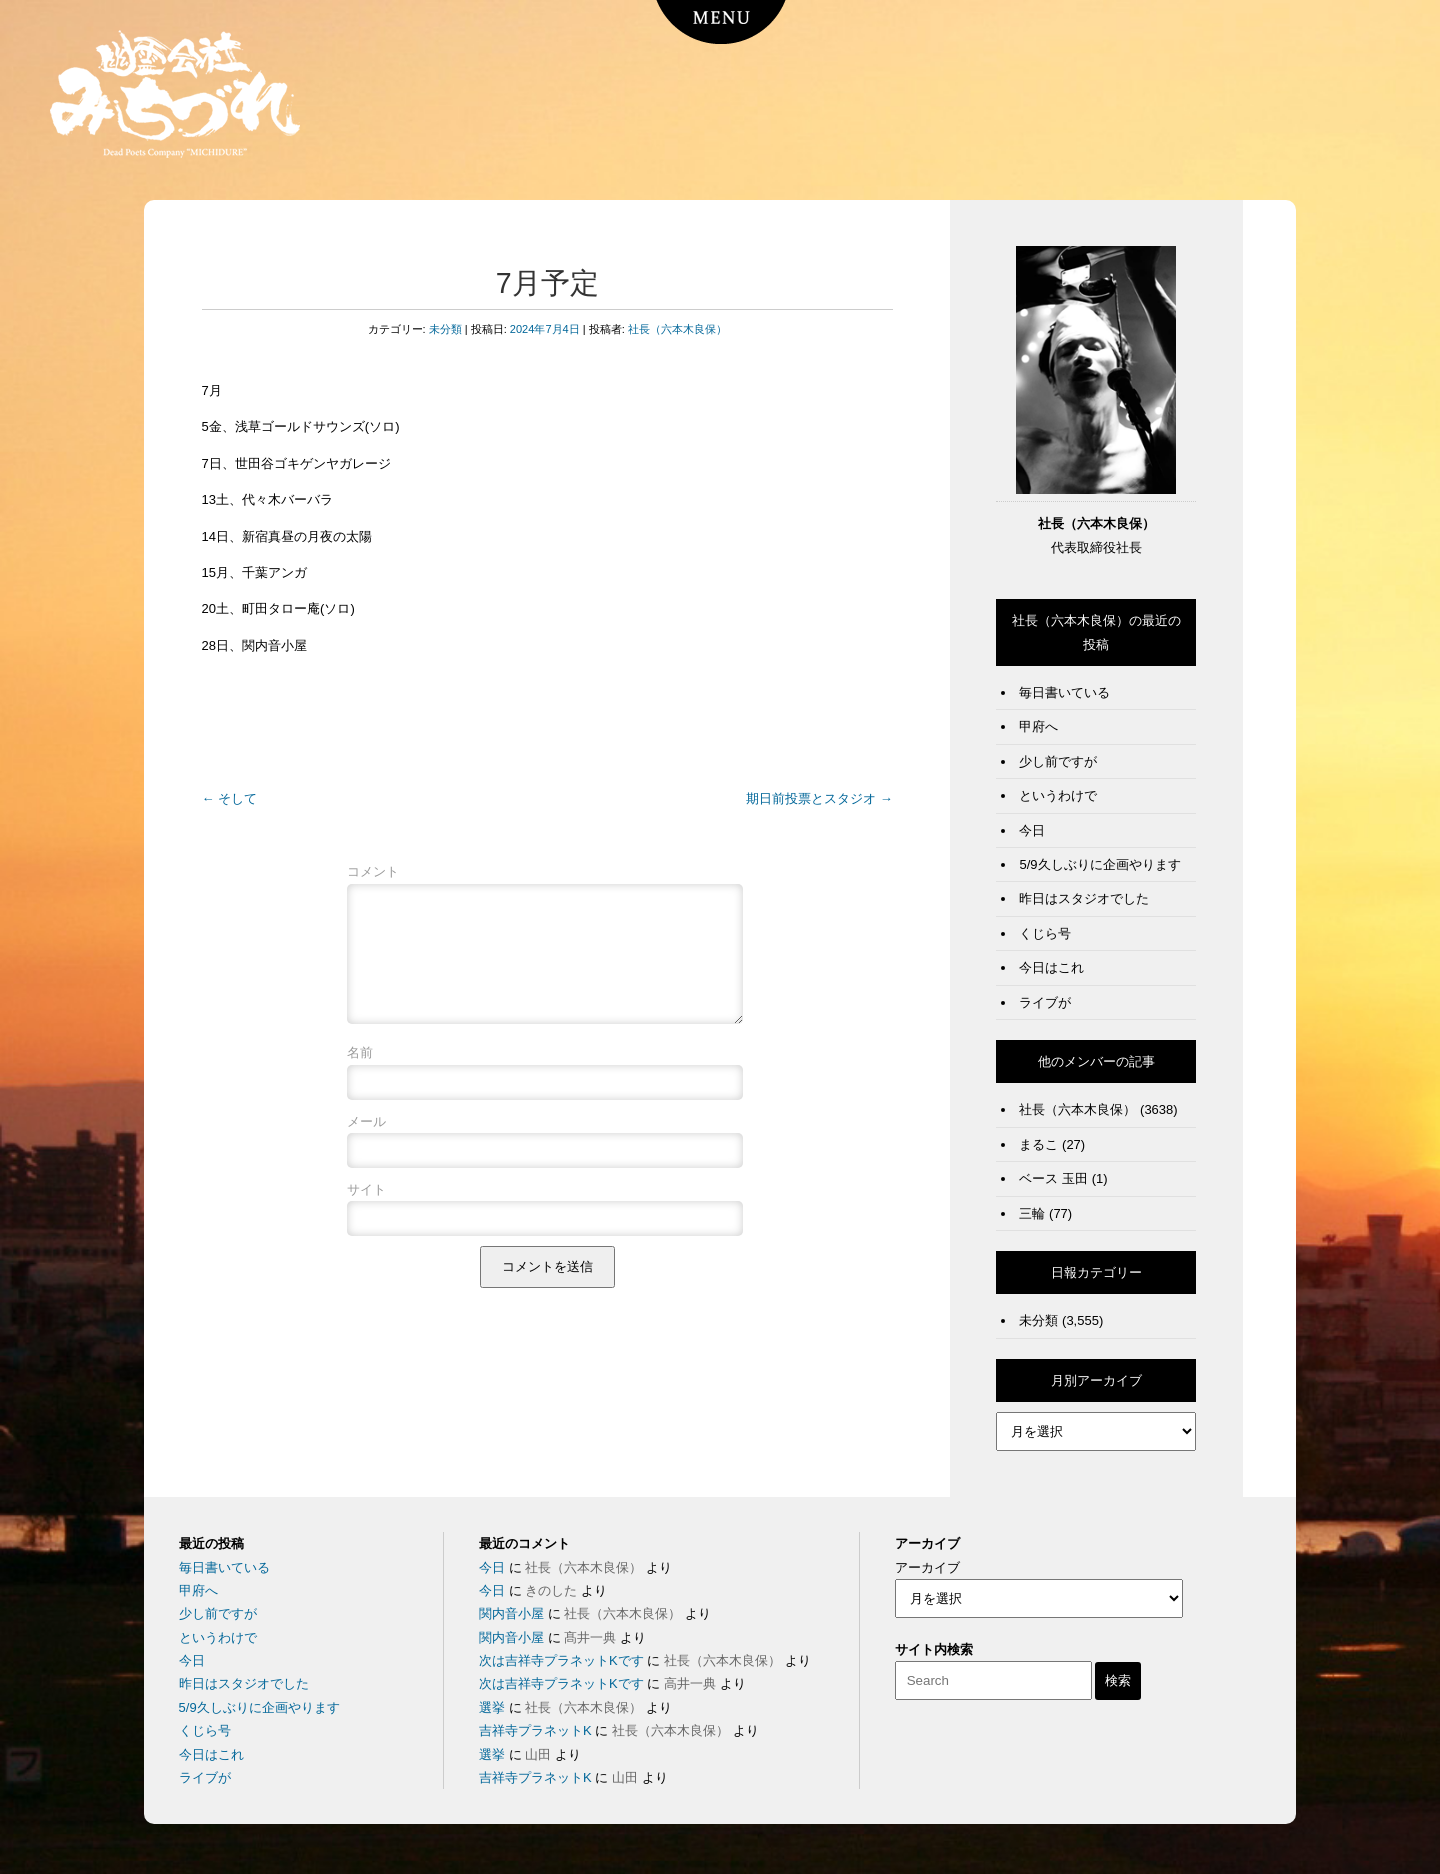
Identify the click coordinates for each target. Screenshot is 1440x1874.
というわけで (1058, 795)
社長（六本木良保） (677, 329)
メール (366, 1145)
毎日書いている (1064, 692)
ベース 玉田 (1053, 1178)
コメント (373, 871)
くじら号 (1045, 933)
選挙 (492, 1707)
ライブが (1045, 1002)
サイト (366, 1213)
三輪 (1032, 1213)
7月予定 (547, 283)
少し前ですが (1058, 761)
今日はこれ (1051, 967)
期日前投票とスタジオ (819, 798)
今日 (1032, 830)
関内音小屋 (511, 1613)
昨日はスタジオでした (1084, 898)
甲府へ (1038, 726)
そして (230, 798)
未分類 (445, 329)
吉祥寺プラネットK (535, 1730)
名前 (360, 1076)
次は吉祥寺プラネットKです (561, 1660)
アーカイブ (927, 1567)
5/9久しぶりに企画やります (1099, 864)
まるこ (1038, 1144)
